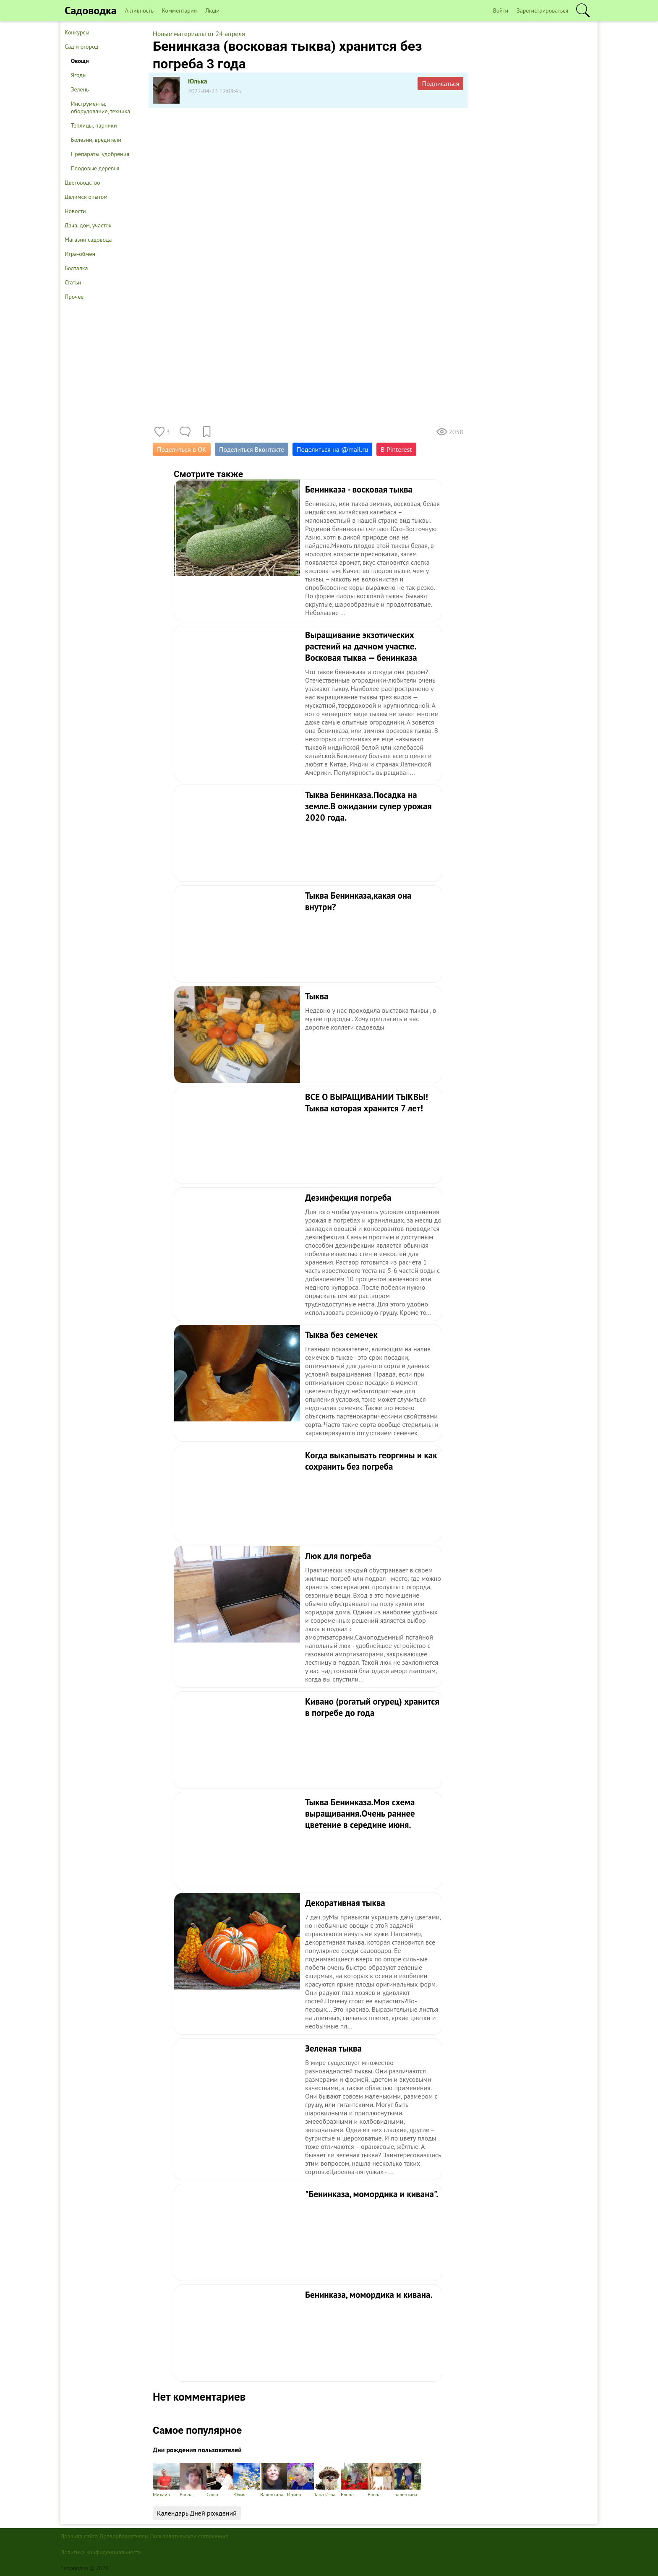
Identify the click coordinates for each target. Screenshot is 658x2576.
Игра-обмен (80, 254)
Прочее (74, 296)
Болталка (76, 268)
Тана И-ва (327, 2480)
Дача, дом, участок (88, 225)
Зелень (80, 89)
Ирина (300, 2480)
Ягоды (78, 75)
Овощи (80, 61)
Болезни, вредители (96, 139)
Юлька (197, 81)
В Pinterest (396, 449)
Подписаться (440, 83)
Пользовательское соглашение (189, 2536)
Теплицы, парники (94, 125)
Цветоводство (82, 182)
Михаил (166, 2480)
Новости (75, 211)
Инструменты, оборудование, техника (100, 107)
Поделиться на (332, 449)
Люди (212, 10)
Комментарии (179, 10)
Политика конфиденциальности (100, 2552)
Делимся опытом (86, 197)
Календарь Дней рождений (197, 2513)
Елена (193, 2480)
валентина (407, 2480)
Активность (139, 10)
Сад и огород (81, 46)
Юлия (246, 2480)
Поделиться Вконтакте (251, 449)
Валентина (273, 2480)
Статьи (73, 282)
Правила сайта (79, 2536)
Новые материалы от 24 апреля (199, 33)
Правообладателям (124, 2536)
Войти (501, 10)
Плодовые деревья (95, 168)
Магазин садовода (88, 239)
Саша (219, 2480)
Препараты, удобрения (100, 154)
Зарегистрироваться (542, 10)
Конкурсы (77, 32)
